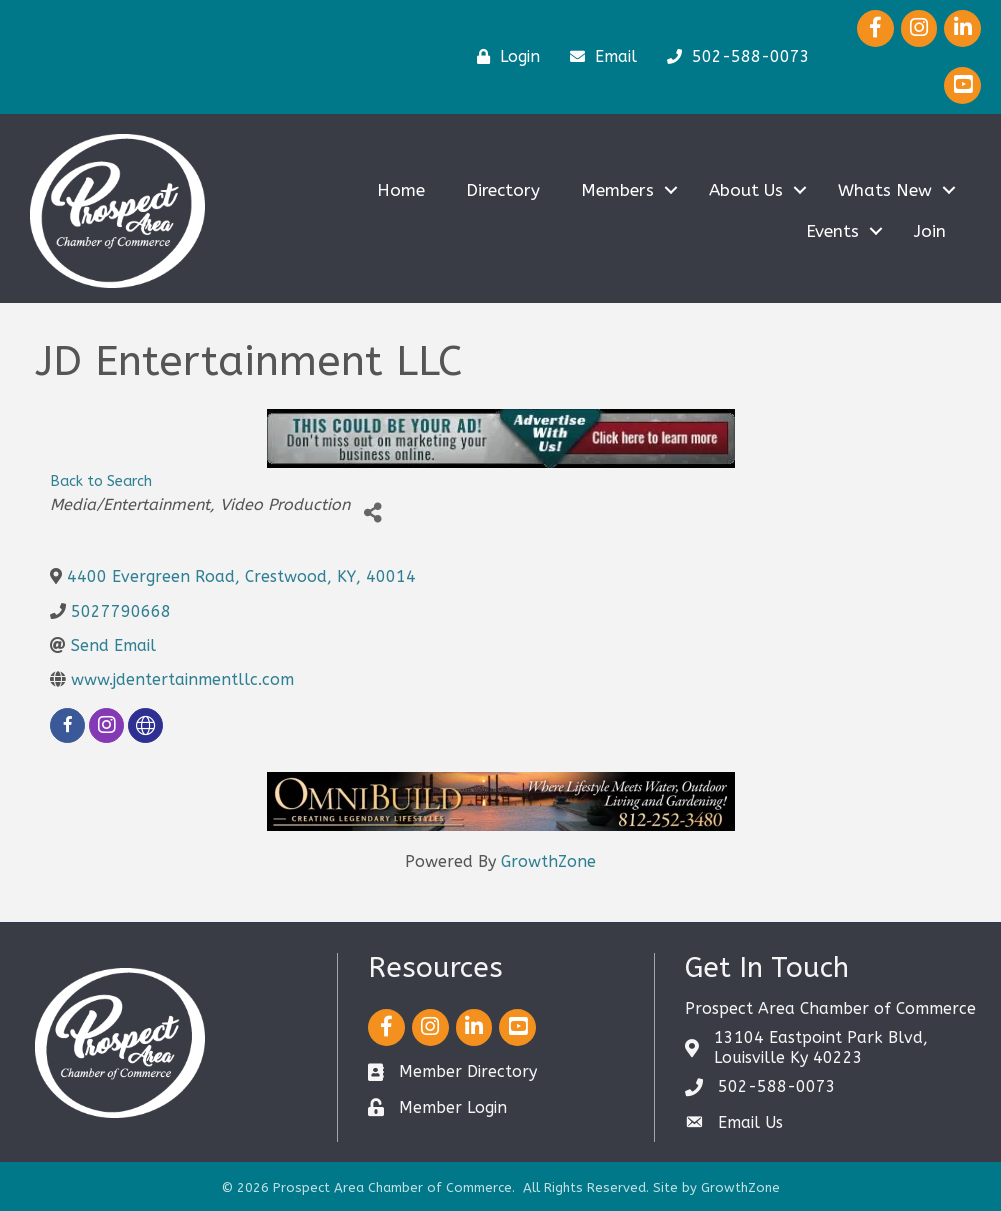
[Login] (503, 57)
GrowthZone (548, 861)
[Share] (372, 512)
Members (617, 190)
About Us (746, 190)
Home (401, 190)
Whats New (885, 190)
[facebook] (67, 725)
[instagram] (106, 725)
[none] (145, 725)
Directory (503, 190)
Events (832, 231)
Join (930, 231)
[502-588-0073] (733, 57)
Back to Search (101, 481)
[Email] (598, 57)
